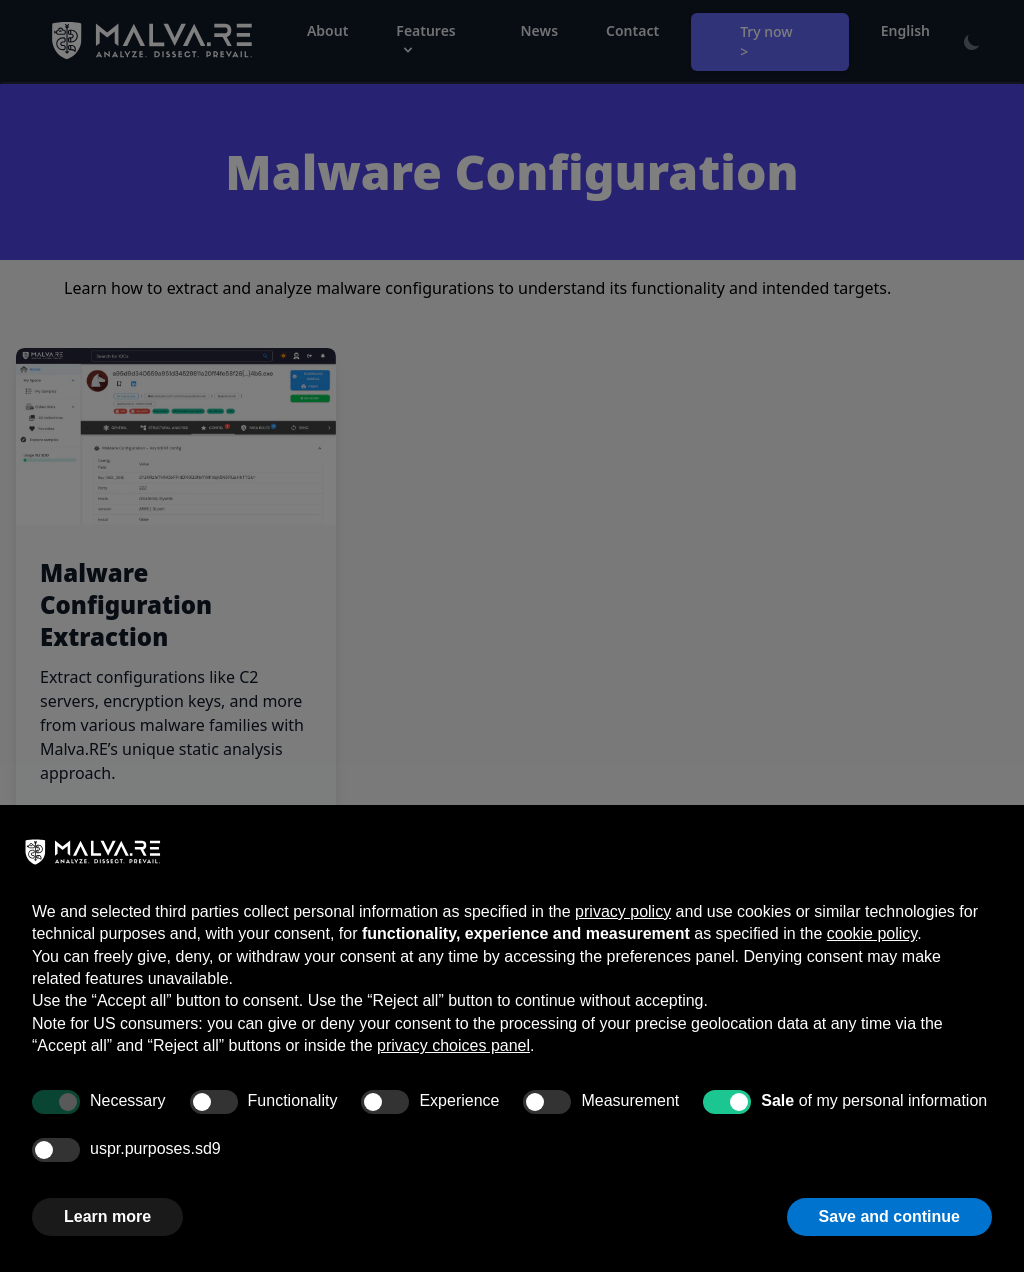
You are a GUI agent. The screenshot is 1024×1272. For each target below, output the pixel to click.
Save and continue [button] (889, 1216)
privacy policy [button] (623, 911)
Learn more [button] (107, 1216)
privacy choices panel (453, 1045)
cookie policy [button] (872, 933)
